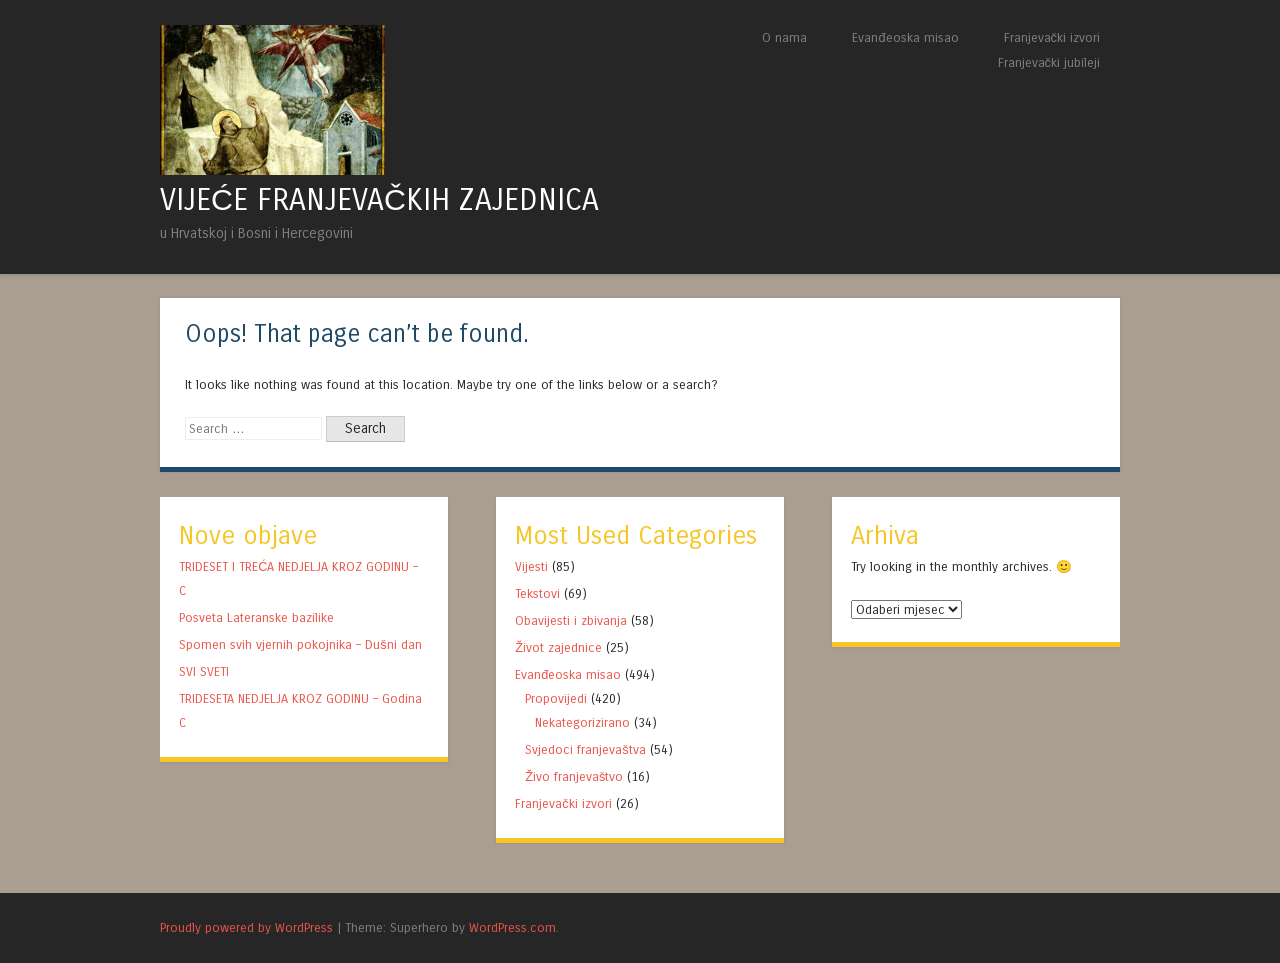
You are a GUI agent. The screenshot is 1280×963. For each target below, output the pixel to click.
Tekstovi (537, 593)
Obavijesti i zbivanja (571, 620)
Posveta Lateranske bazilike (256, 617)
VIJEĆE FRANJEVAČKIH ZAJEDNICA (379, 200)
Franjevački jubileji (1049, 62)
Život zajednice (558, 647)
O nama (784, 37)
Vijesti (531, 566)
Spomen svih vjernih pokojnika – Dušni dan (300, 644)
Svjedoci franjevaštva (585, 749)
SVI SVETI (204, 671)
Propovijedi (556, 698)
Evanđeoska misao (905, 37)
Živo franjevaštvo (574, 776)
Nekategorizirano (582, 722)
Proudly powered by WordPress (246, 927)
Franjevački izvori (1052, 37)
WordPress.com (512, 927)
